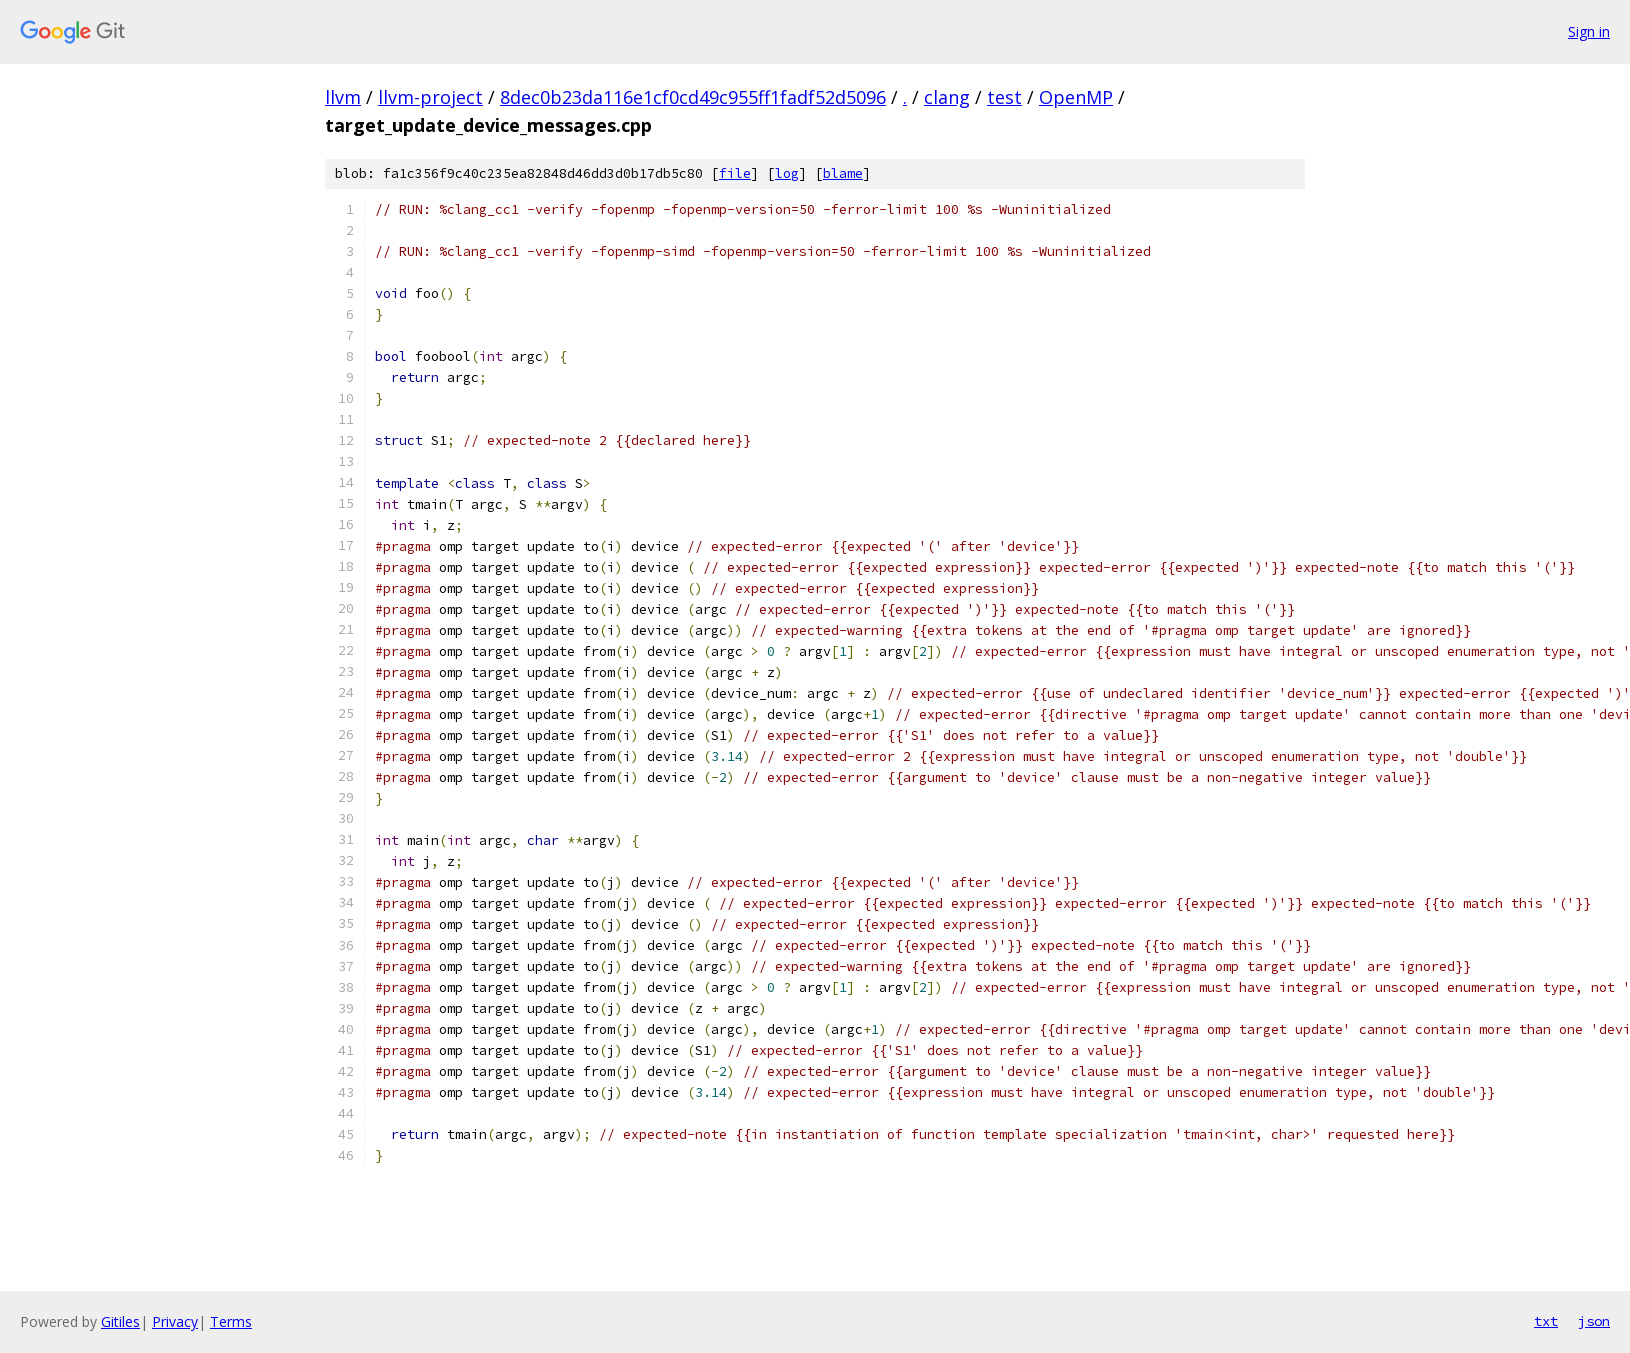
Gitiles (120, 1321)
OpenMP (1076, 97)
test (1004, 97)
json (1594, 1321)
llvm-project (430, 97)
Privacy (175, 1321)
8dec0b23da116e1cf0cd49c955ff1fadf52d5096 (693, 97)
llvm (343, 97)
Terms (231, 1321)
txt (1546, 1321)
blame (843, 173)
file (735, 173)
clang (947, 97)
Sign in (1589, 31)
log (787, 173)
